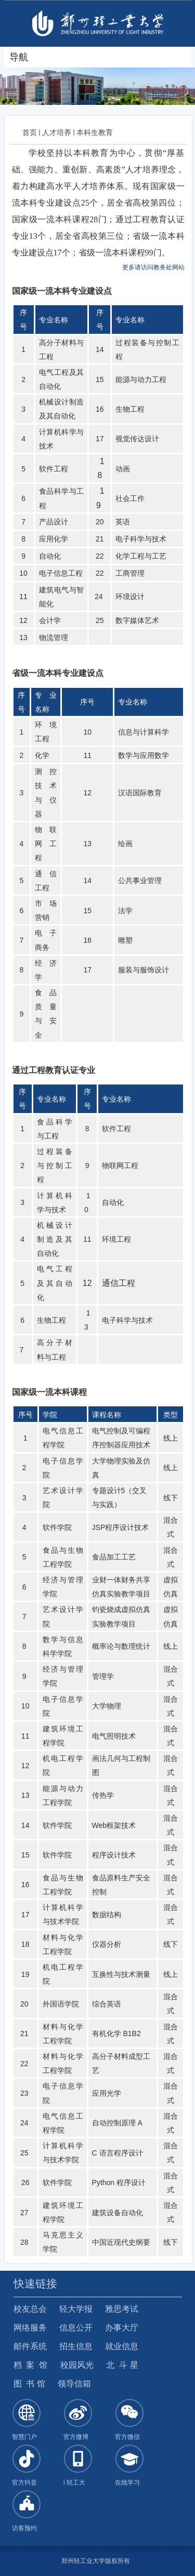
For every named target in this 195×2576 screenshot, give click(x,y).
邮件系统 (30, 2346)
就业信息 (121, 2346)
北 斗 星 (122, 2365)
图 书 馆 (29, 2383)
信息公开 (76, 2327)
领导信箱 (74, 2383)
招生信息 (76, 2346)
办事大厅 (121, 2327)
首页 (29, 132)
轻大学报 (76, 2308)
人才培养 (56, 132)
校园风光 (77, 2365)
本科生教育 (94, 132)
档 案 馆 (31, 2365)
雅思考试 (121, 2308)
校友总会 (30, 2308)
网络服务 (30, 2327)
